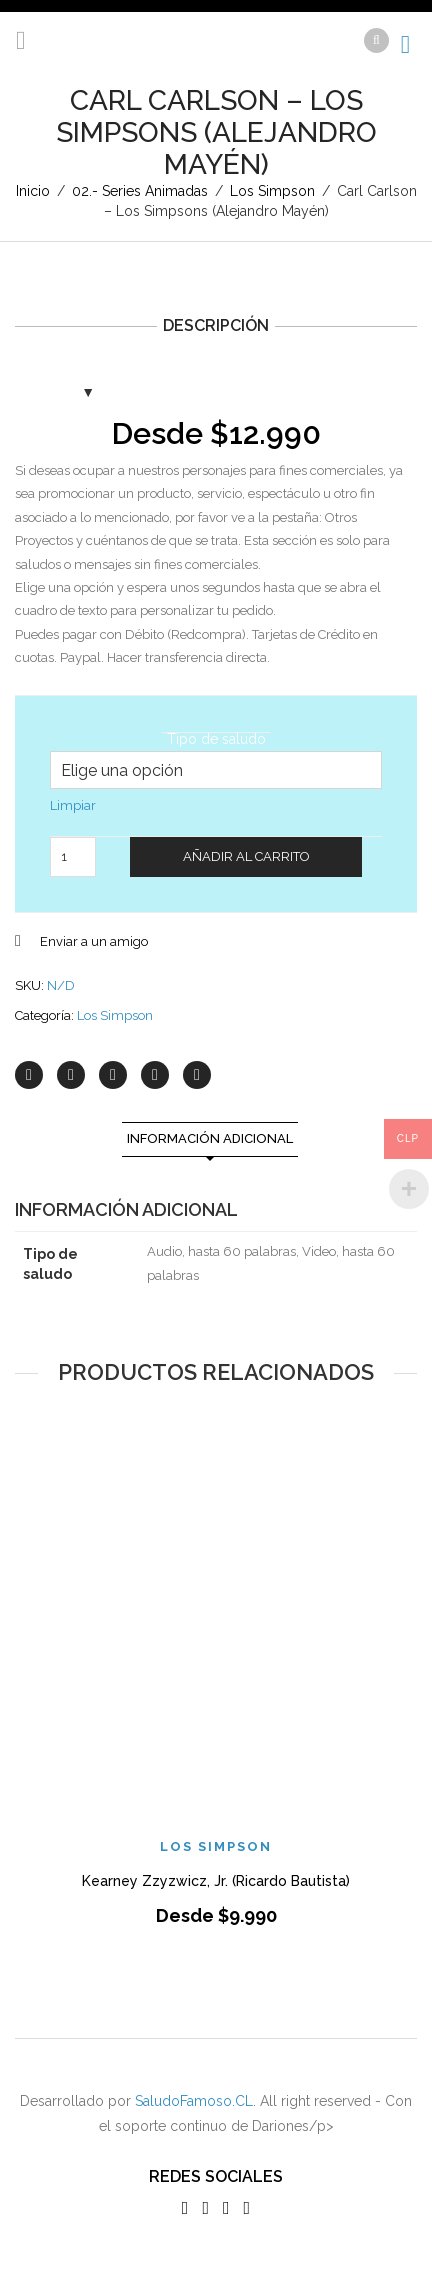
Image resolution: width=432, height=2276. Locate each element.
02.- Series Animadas (140, 191)
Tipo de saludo (216, 739)
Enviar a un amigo (94, 941)
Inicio (33, 191)
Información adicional (210, 1138)
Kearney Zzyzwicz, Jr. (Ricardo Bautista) (216, 1881)
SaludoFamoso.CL (194, 2101)
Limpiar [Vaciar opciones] (73, 805)
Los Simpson (272, 191)
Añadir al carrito (246, 856)
